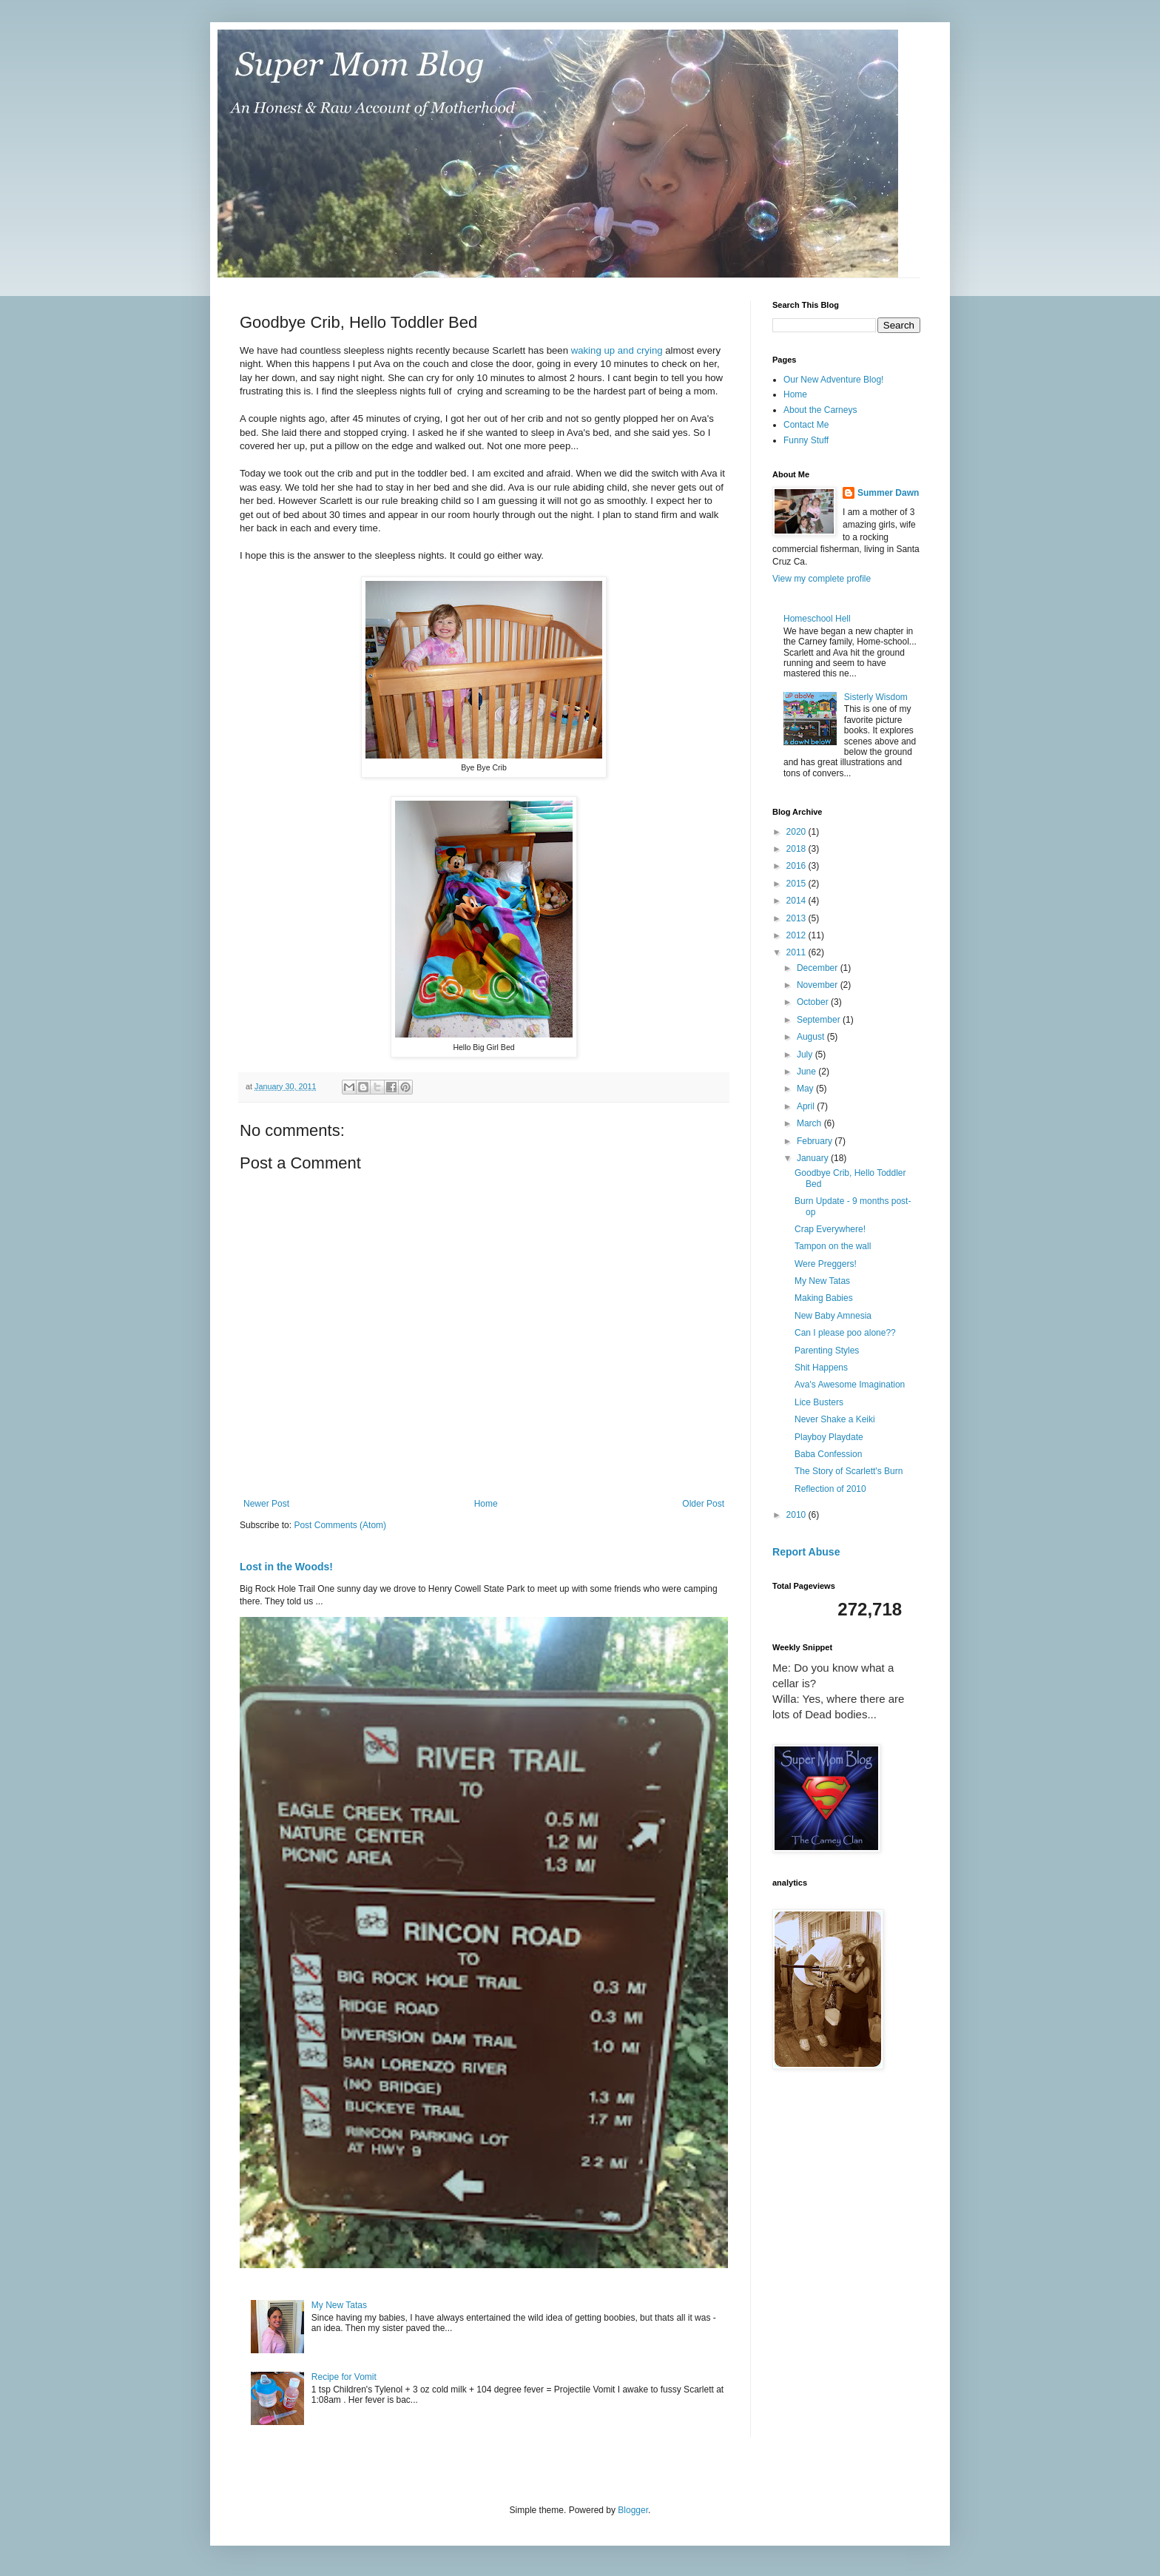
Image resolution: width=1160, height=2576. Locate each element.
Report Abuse (806, 1552)
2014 (797, 900)
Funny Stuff (806, 440)
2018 (797, 849)
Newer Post (266, 1504)
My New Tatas (339, 2305)
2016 (797, 866)
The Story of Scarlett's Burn (849, 1471)
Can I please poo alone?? (845, 1333)
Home (486, 1504)
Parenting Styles (827, 1350)
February (815, 1141)
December (818, 968)
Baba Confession (828, 1454)
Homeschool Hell (817, 618)
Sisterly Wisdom (876, 697)
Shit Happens (821, 1367)
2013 (797, 918)
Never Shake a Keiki (835, 1419)
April (807, 1106)
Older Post (703, 1504)
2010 (797, 1515)
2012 (797, 935)
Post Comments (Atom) (340, 1525)
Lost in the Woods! (286, 1567)
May (806, 1088)
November (818, 985)
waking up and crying (617, 350)
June (807, 1071)
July (806, 1054)
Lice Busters (819, 1402)
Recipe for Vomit (344, 2377)
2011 (797, 952)
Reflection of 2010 (830, 1489)
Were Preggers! (826, 1264)
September (820, 1020)
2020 (797, 832)
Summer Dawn (888, 493)
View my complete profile (821, 579)
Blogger (633, 2510)
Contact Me (806, 425)
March (810, 1123)
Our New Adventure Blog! (833, 379)
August (812, 1037)
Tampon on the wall (833, 1246)
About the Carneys (820, 410)
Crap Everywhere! (830, 1229)
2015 (797, 883)
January (814, 1158)
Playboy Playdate (829, 1437)
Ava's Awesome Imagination (850, 1384)
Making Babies (824, 1298)
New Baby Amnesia (833, 1316)
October (814, 1002)
